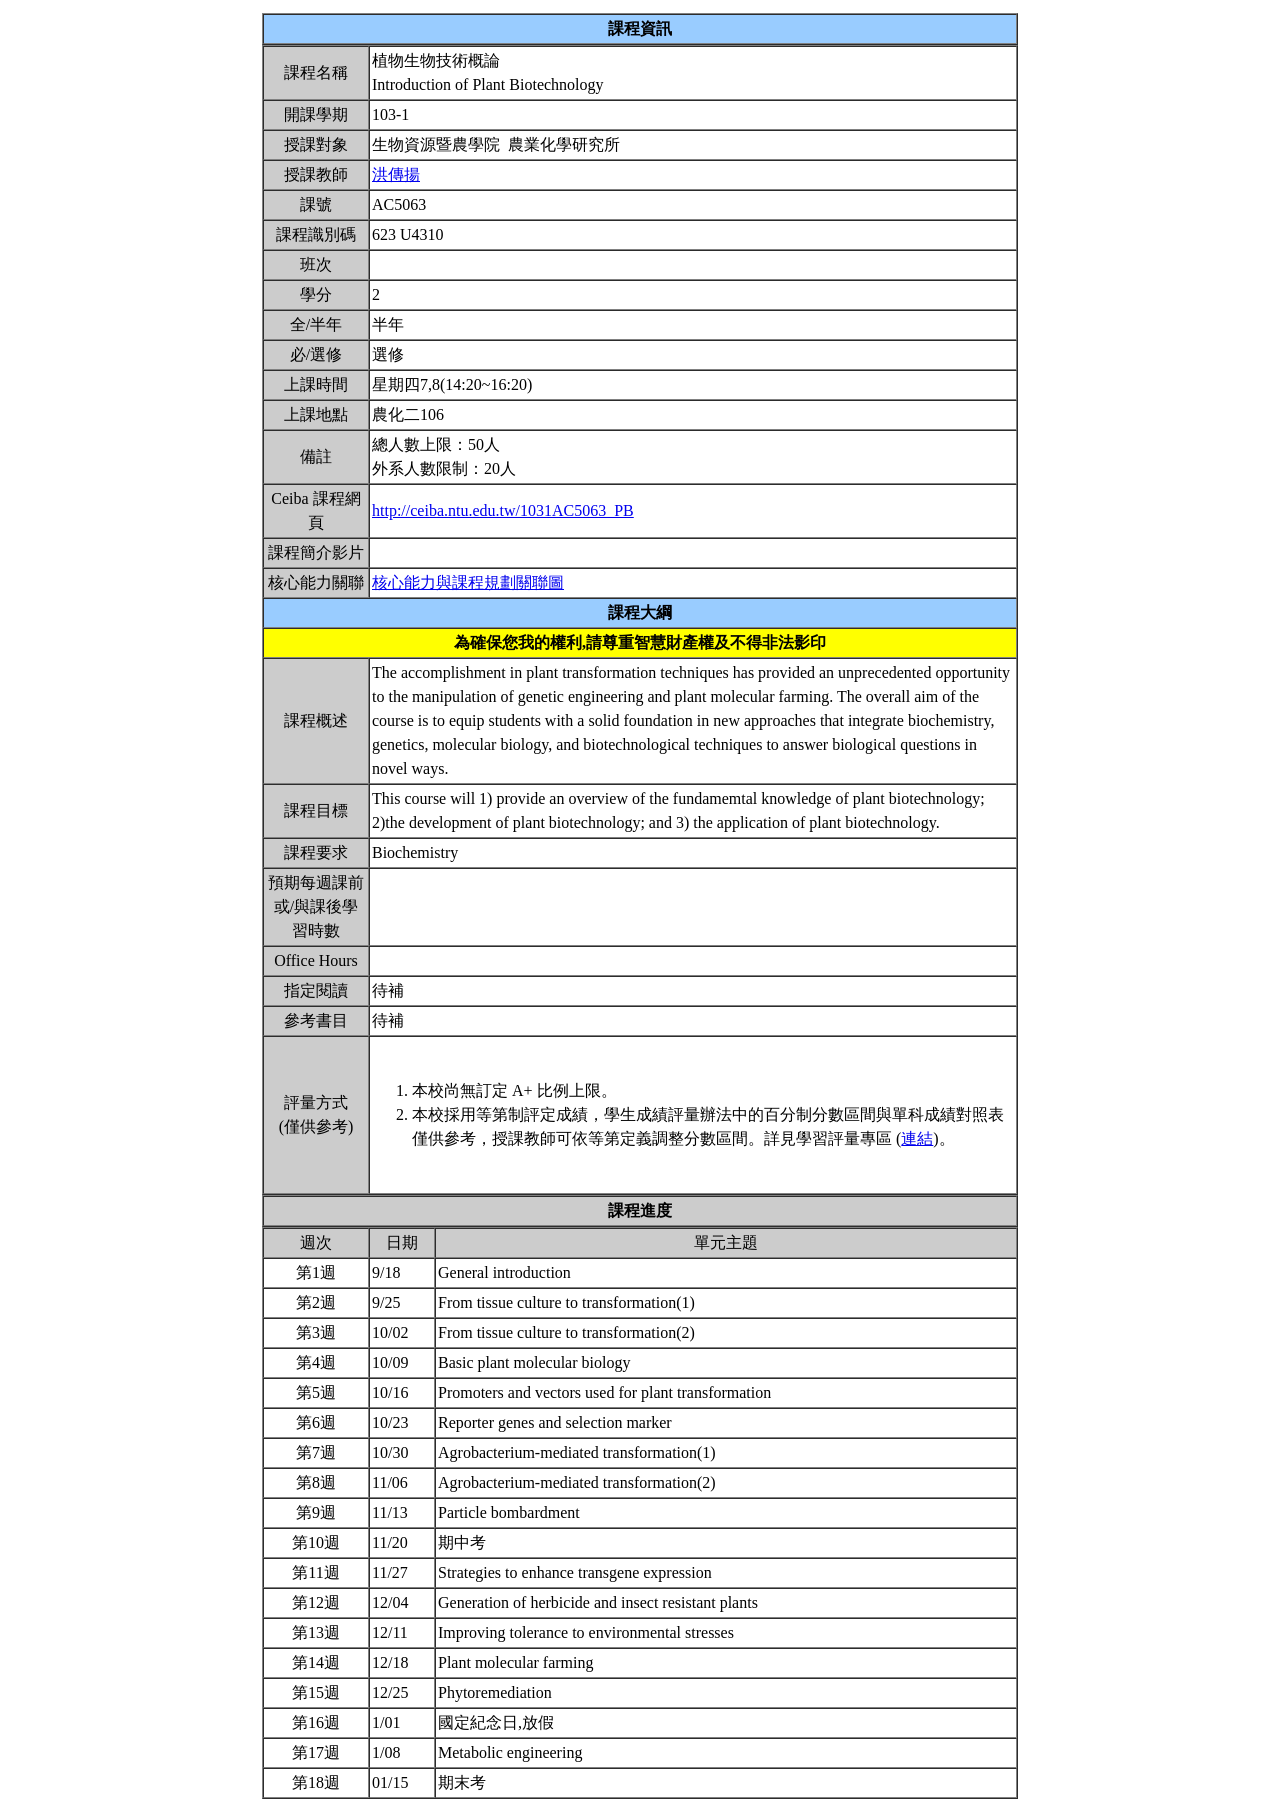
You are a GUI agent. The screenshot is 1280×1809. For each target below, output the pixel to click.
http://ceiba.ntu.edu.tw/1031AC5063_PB (503, 510)
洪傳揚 (396, 174)
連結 (917, 1138)
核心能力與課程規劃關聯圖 (468, 582)
